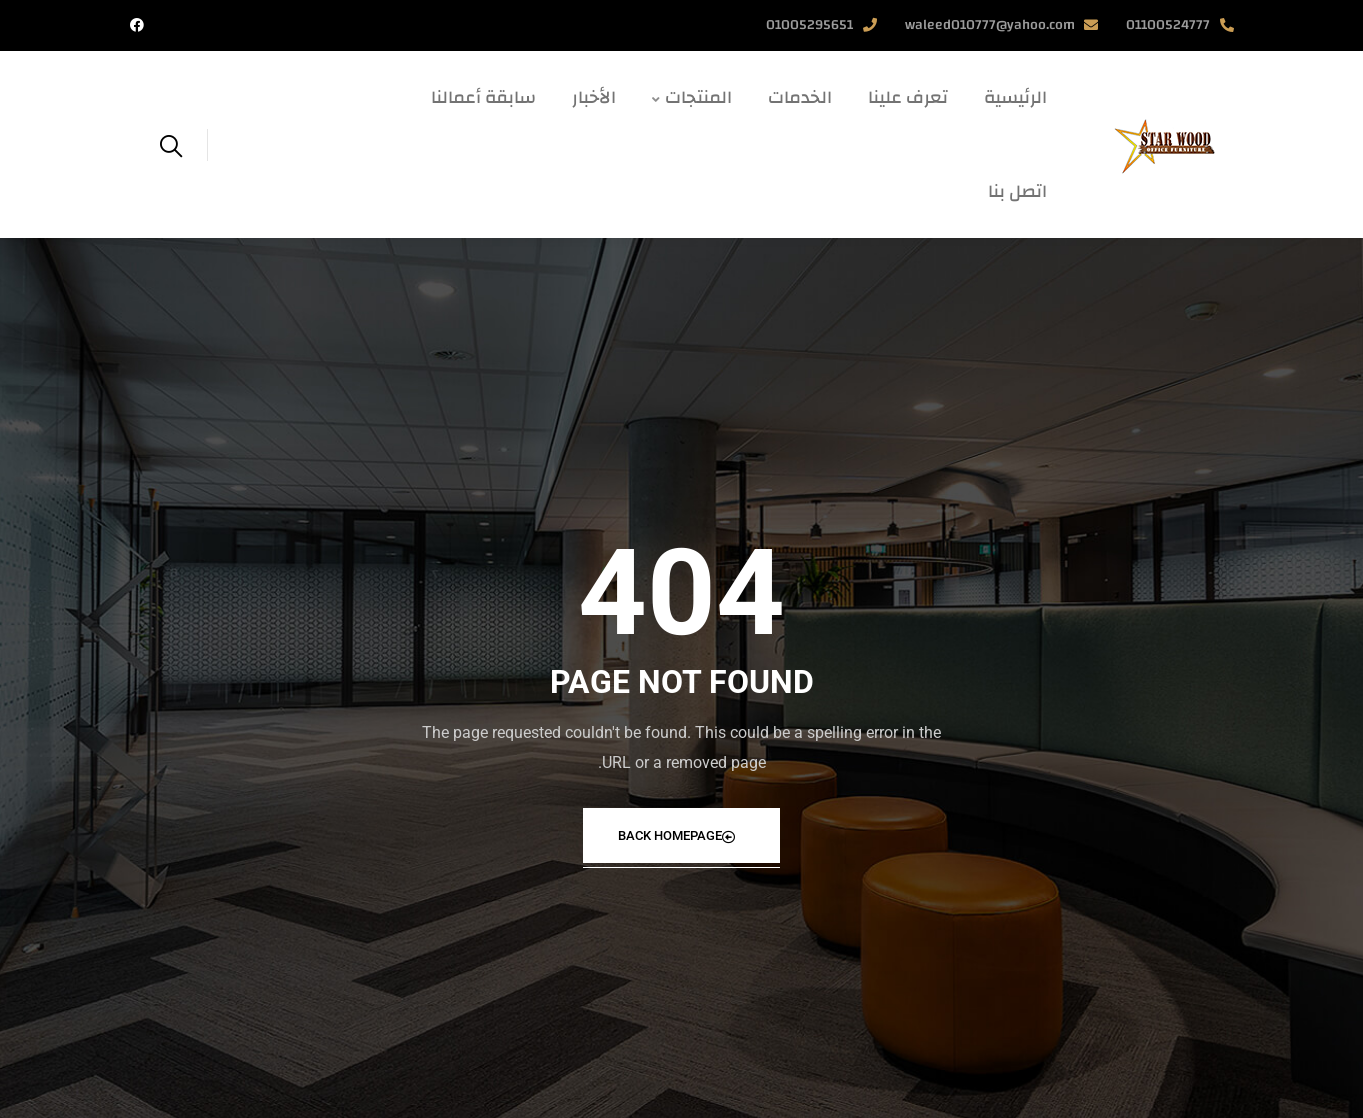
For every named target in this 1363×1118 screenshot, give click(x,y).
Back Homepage (677, 835)
